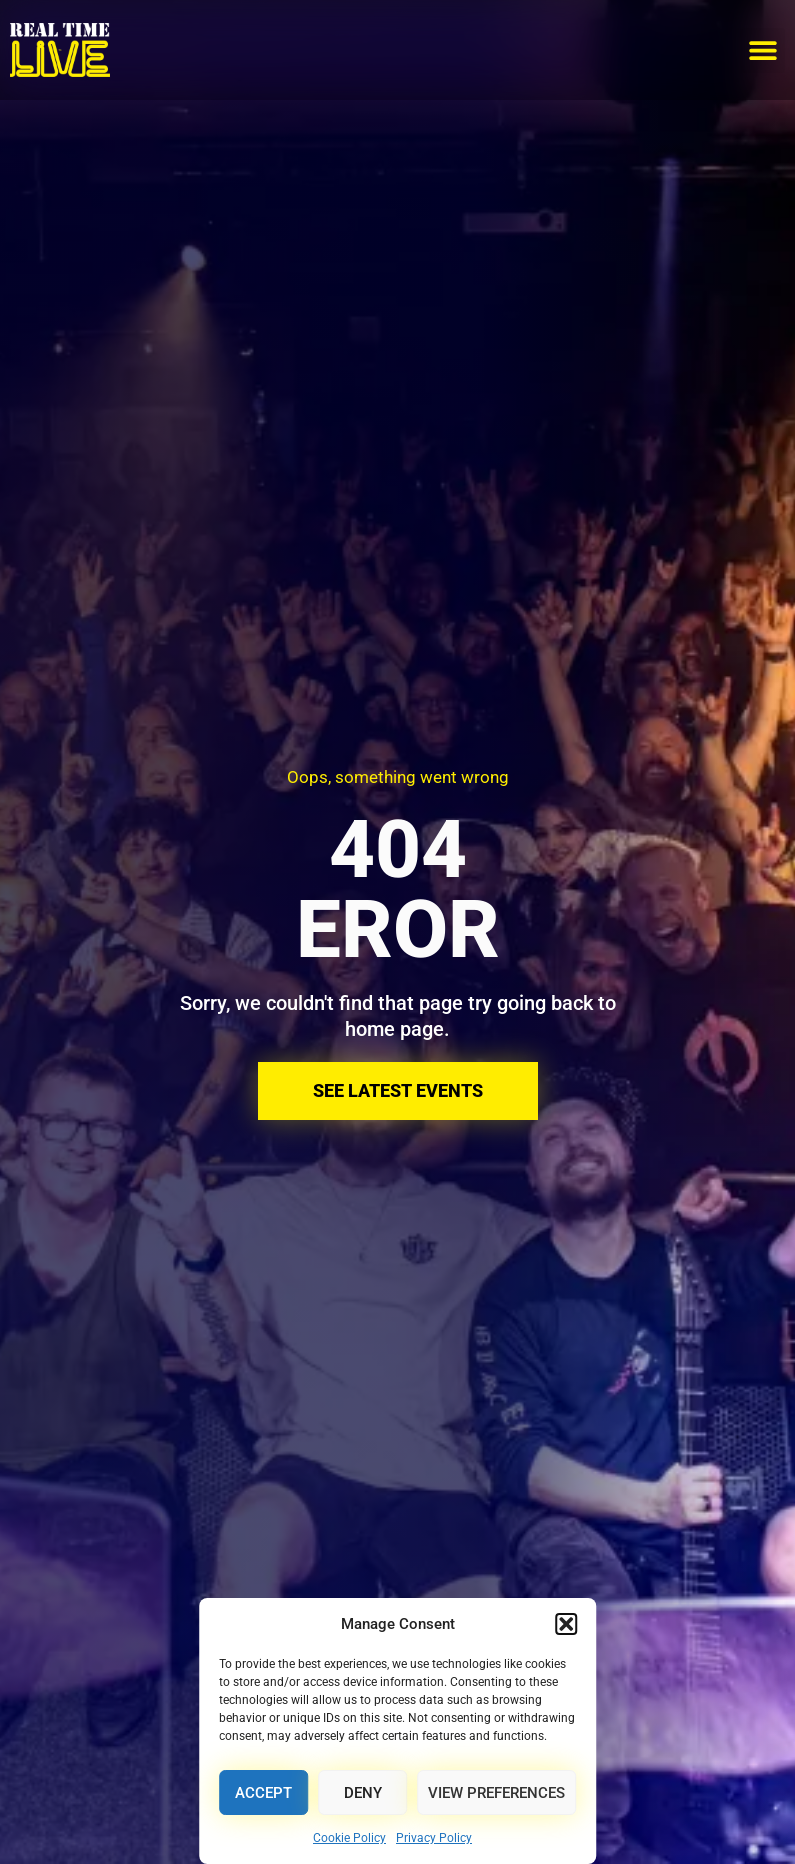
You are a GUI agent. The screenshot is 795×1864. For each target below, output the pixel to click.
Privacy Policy (434, 1838)
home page (394, 1029)
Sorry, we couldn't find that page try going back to (398, 1003)
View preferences (496, 1793)
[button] (566, 1624)
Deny (363, 1793)
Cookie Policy (349, 1838)
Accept (263, 1793)
